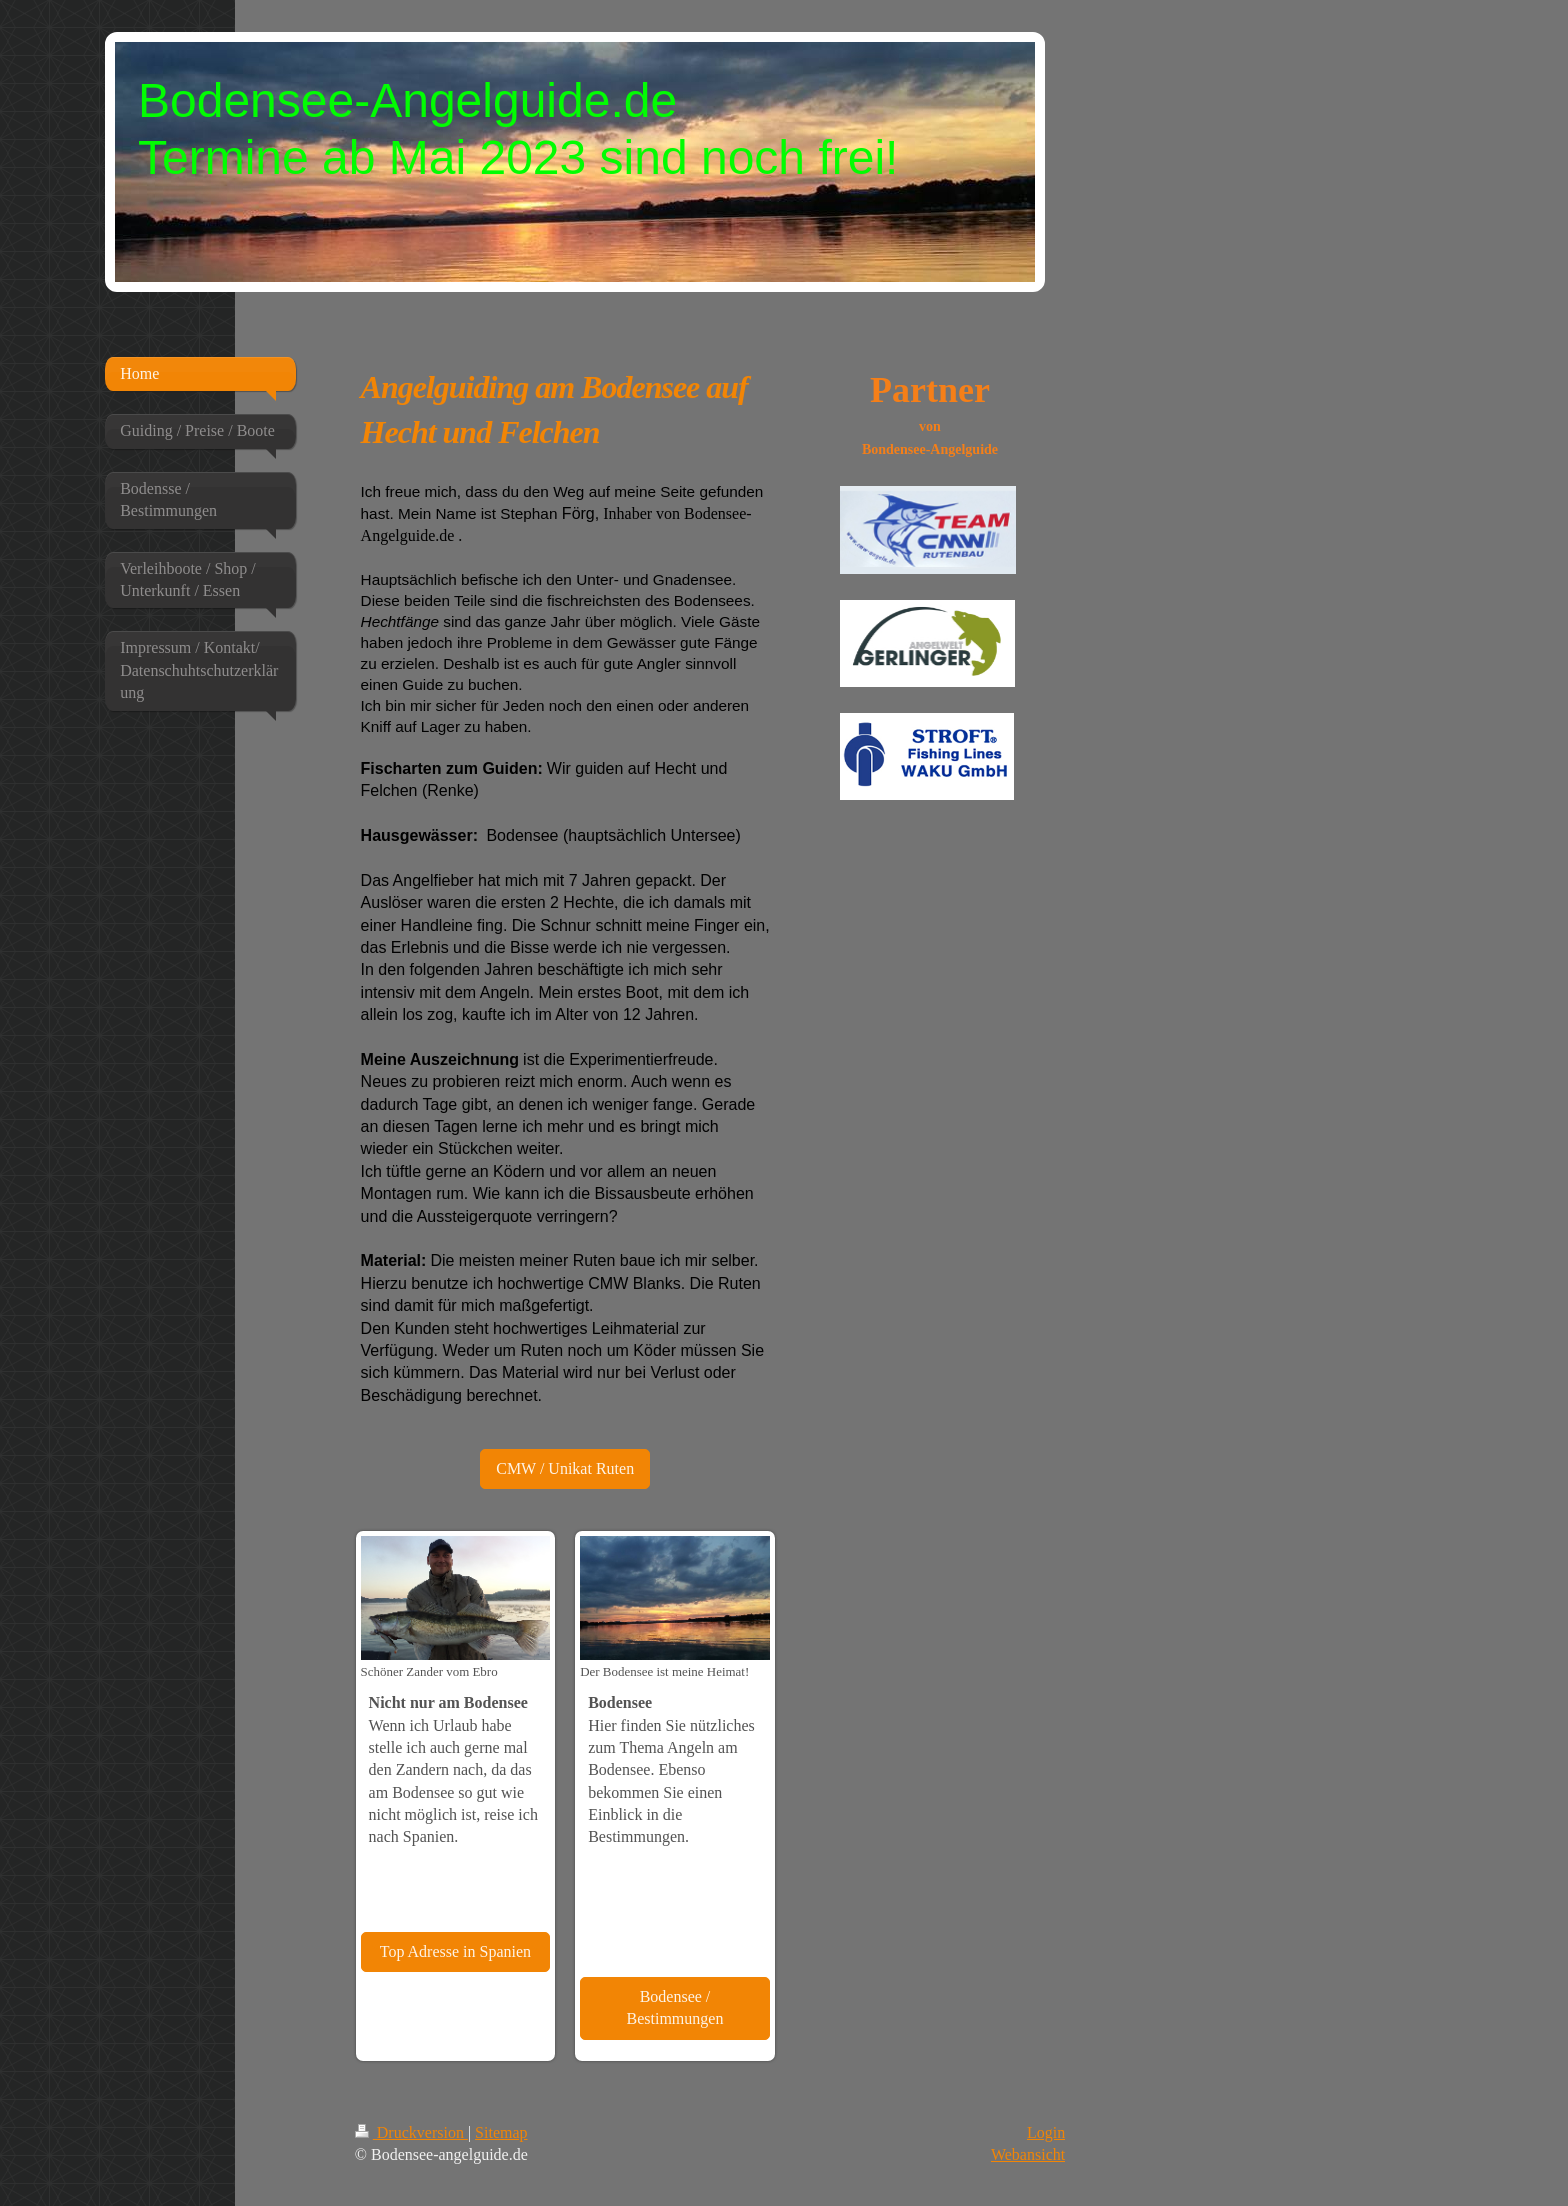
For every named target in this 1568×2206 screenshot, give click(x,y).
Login (1046, 2132)
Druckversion (411, 2132)
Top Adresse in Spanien (455, 1951)
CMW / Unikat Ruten (565, 1468)
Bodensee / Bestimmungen (675, 2007)
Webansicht (1028, 2154)
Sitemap (501, 2132)
